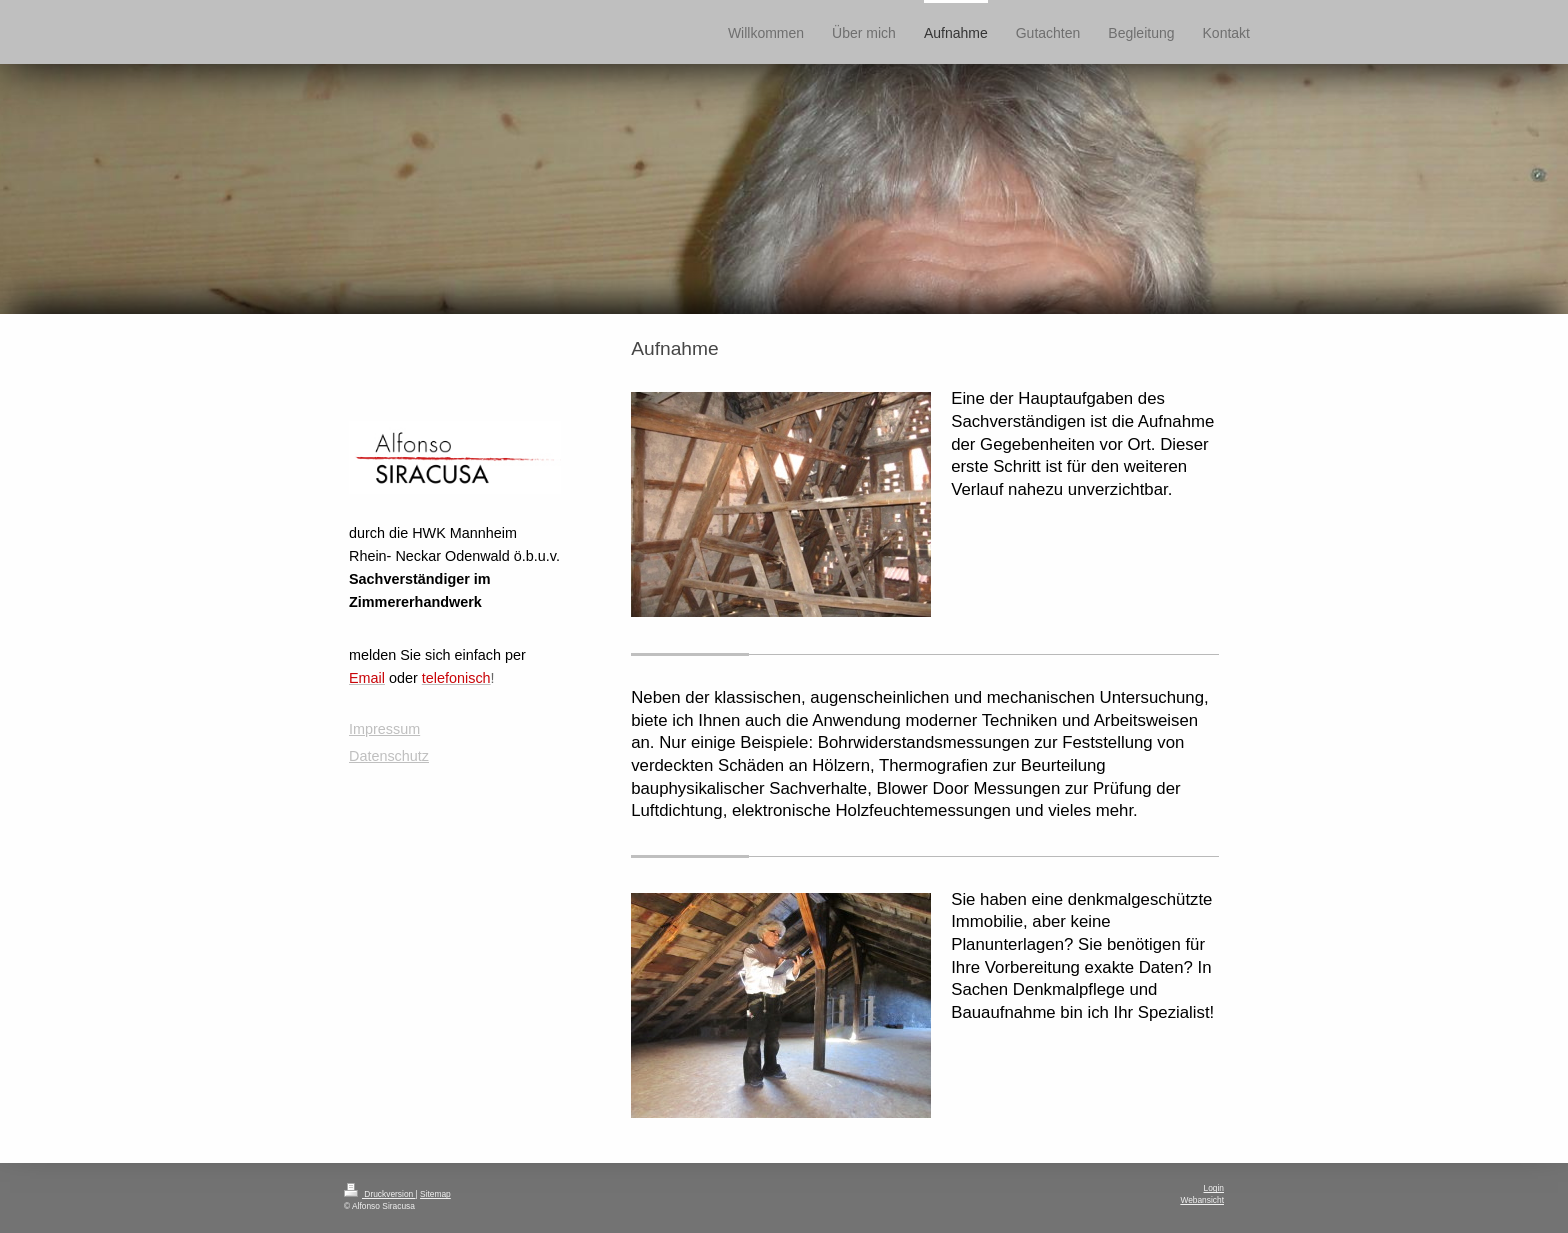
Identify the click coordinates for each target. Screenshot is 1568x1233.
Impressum (384, 729)
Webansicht (1202, 1200)
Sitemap (435, 1194)
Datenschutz (389, 756)
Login (1214, 1188)
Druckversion (380, 1194)
